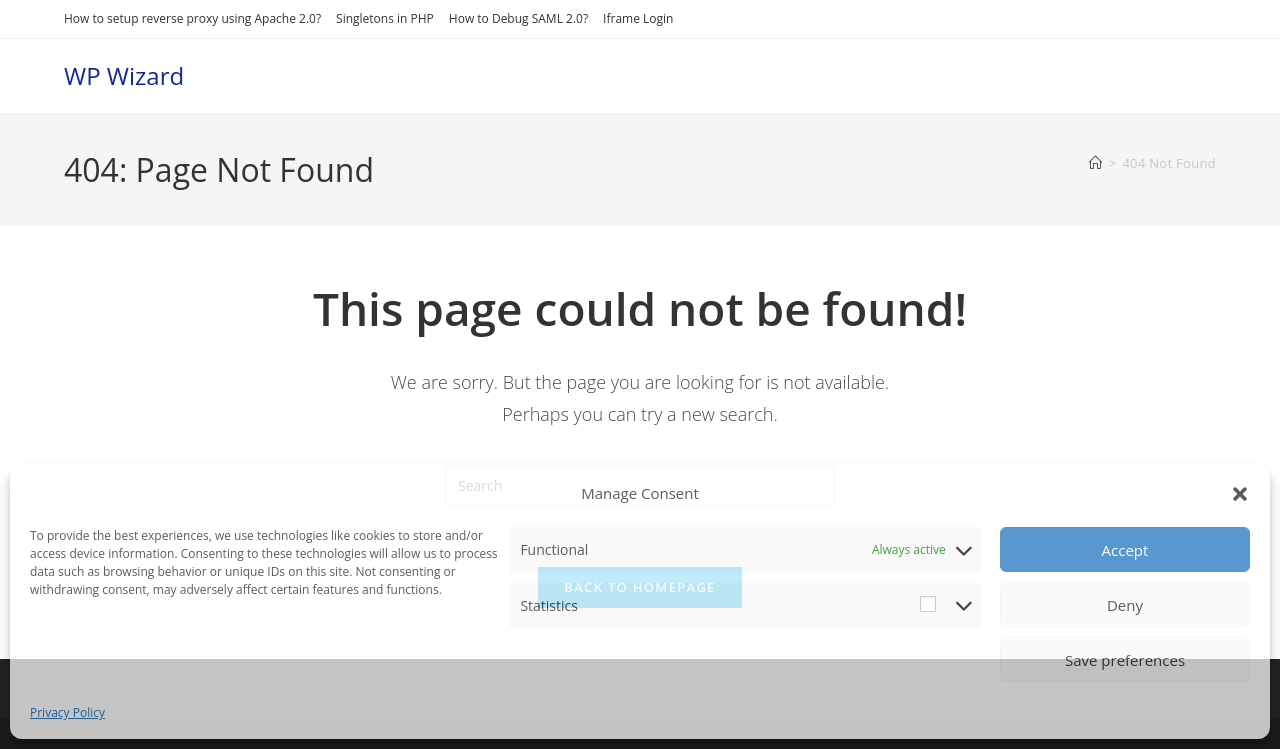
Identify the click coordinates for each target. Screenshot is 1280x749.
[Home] (1095, 163)
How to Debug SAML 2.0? (518, 18)
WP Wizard (124, 75)
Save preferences (1125, 660)
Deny (1125, 605)
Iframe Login (638, 18)
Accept (1125, 550)
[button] (1240, 494)
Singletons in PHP (385, 18)
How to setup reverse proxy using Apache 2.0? (192, 18)
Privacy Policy (67, 712)
